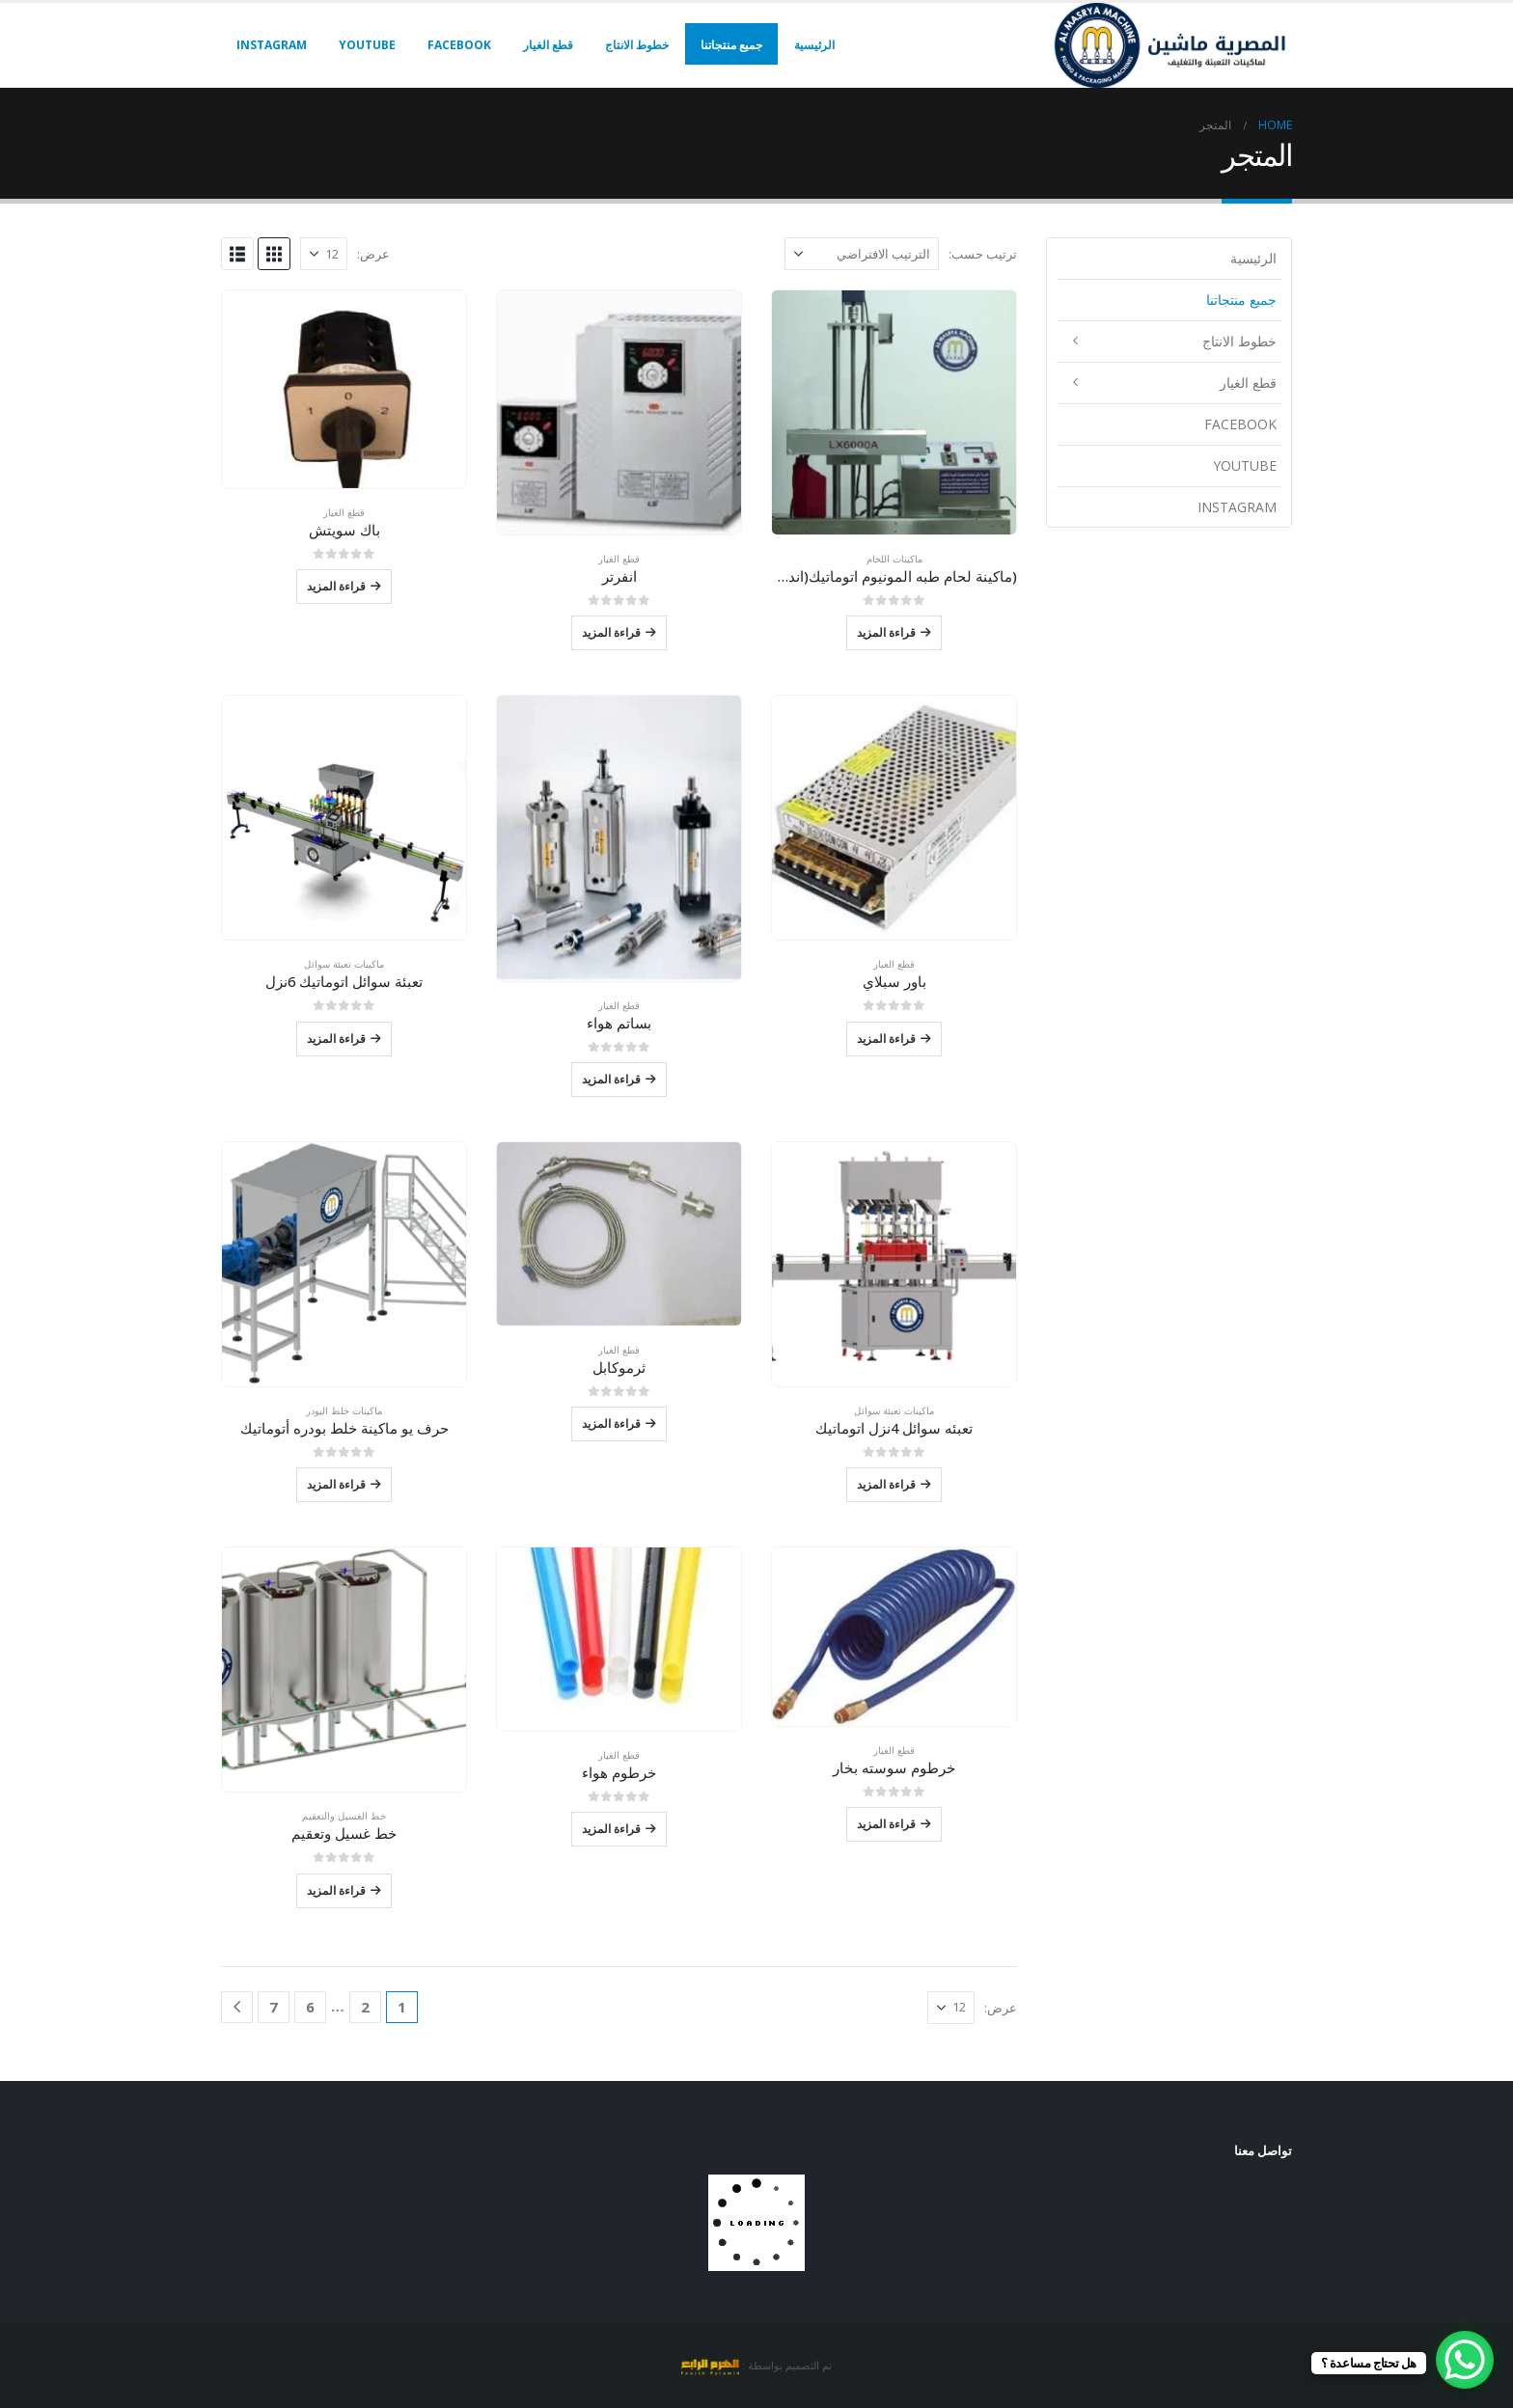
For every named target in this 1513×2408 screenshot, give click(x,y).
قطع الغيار (548, 45)
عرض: (373, 253)
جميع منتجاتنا (731, 45)
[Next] (237, 2007)
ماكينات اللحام (894, 558)
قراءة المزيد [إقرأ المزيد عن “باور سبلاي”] (886, 1038)
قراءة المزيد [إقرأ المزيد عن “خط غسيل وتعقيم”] (336, 1890)
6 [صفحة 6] (310, 2006)
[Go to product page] (894, 412)
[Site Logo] (1171, 45)
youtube (367, 45)
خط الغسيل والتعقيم (344, 1815)
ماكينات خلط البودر (344, 1410)
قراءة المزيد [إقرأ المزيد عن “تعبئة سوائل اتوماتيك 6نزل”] (336, 1038)
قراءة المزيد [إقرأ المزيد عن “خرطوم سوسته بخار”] (886, 1824)
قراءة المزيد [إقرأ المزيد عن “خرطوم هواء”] (611, 1828)
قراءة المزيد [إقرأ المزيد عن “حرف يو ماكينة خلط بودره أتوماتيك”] (336, 1484)
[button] (274, 253)
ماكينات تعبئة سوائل (344, 964)
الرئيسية (814, 45)
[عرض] (323, 253)
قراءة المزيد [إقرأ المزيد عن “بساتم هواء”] (611, 1079)
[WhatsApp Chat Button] (1465, 2360)
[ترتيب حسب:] (861, 253)
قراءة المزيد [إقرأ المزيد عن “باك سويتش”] (336, 586)
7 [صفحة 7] (273, 2006)
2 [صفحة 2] (365, 2006)
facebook (459, 45)
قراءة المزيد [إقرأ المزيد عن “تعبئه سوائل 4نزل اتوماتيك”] (886, 1484)
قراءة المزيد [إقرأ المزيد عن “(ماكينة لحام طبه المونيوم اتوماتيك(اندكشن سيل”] (886, 632)
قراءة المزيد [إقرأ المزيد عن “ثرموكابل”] (611, 1423)
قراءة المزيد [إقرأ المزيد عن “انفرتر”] (611, 632)
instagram (271, 45)
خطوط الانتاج (637, 45)
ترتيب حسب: (983, 253)
